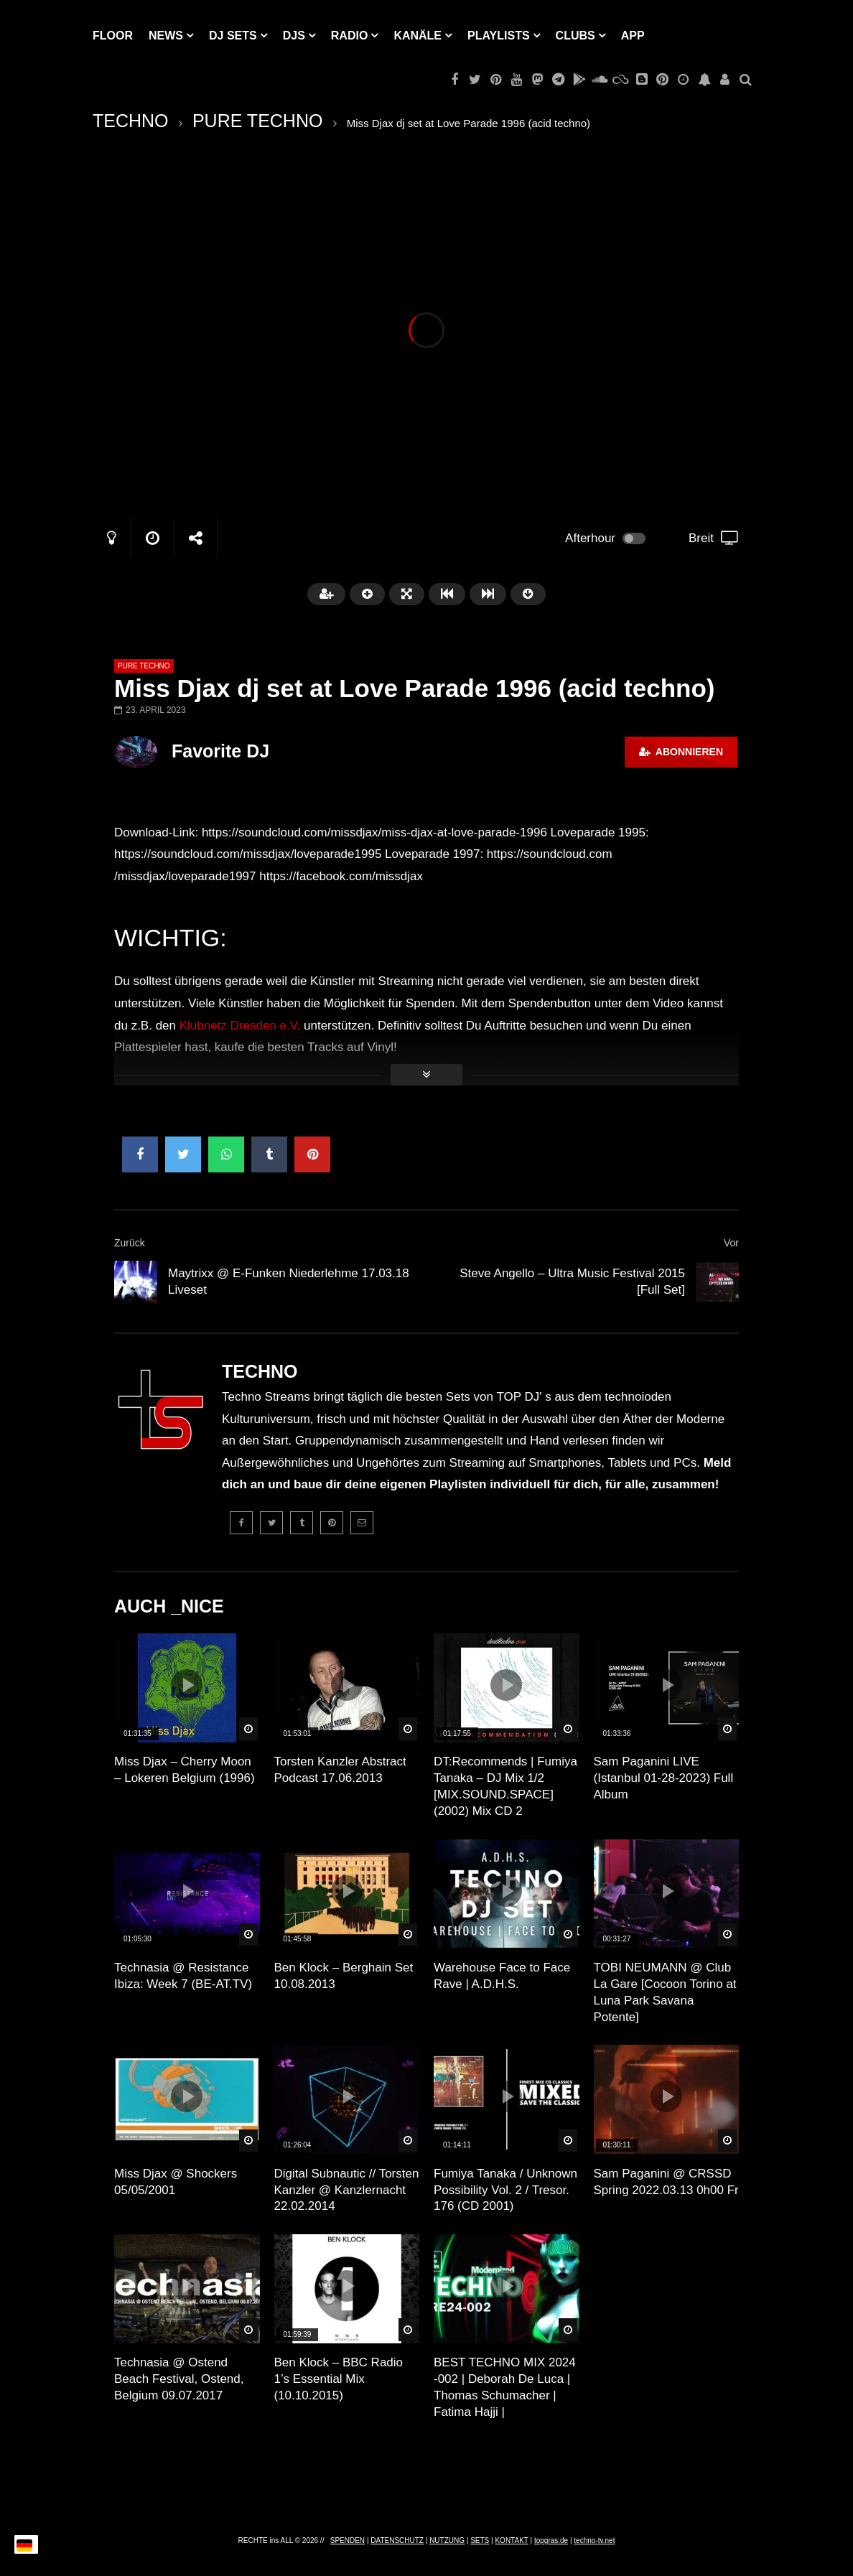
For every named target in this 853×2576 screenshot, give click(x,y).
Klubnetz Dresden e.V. (240, 1025)
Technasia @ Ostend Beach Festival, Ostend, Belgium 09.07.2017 (178, 2379)
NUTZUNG (447, 2540)
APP (633, 35)
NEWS (166, 35)
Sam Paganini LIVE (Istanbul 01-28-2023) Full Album (664, 1778)
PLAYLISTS (498, 35)
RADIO (349, 35)
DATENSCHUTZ (397, 2540)
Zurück (129, 1243)
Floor (113, 35)
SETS (479, 2540)
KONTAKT (511, 2540)
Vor (731, 1243)
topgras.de (551, 2540)
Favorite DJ (220, 751)
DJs (294, 35)
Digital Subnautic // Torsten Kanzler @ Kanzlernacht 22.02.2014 (346, 2190)
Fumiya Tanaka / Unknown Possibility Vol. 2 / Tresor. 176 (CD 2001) (505, 2190)
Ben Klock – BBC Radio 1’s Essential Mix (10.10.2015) (339, 2379)
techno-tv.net (594, 2540)
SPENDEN (347, 2540)
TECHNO (131, 121)
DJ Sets (233, 35)
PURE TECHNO (257, 121)
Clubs (575, 35)
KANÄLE (417, 35)
